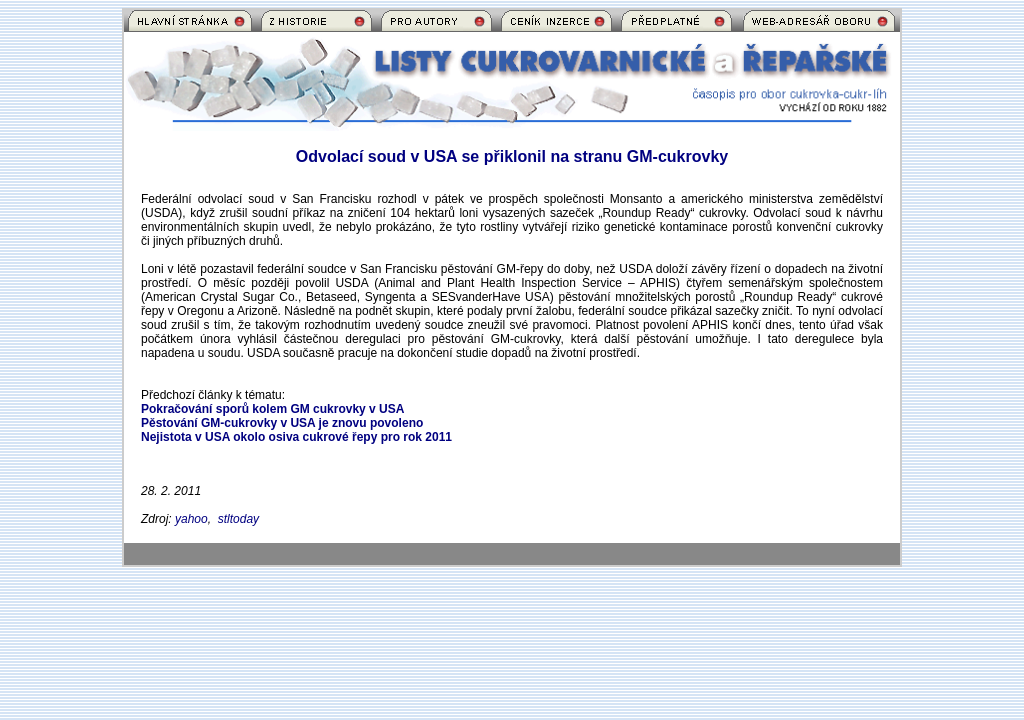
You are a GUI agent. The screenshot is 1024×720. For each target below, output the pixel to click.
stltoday (238, 519)
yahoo (191, 519)
